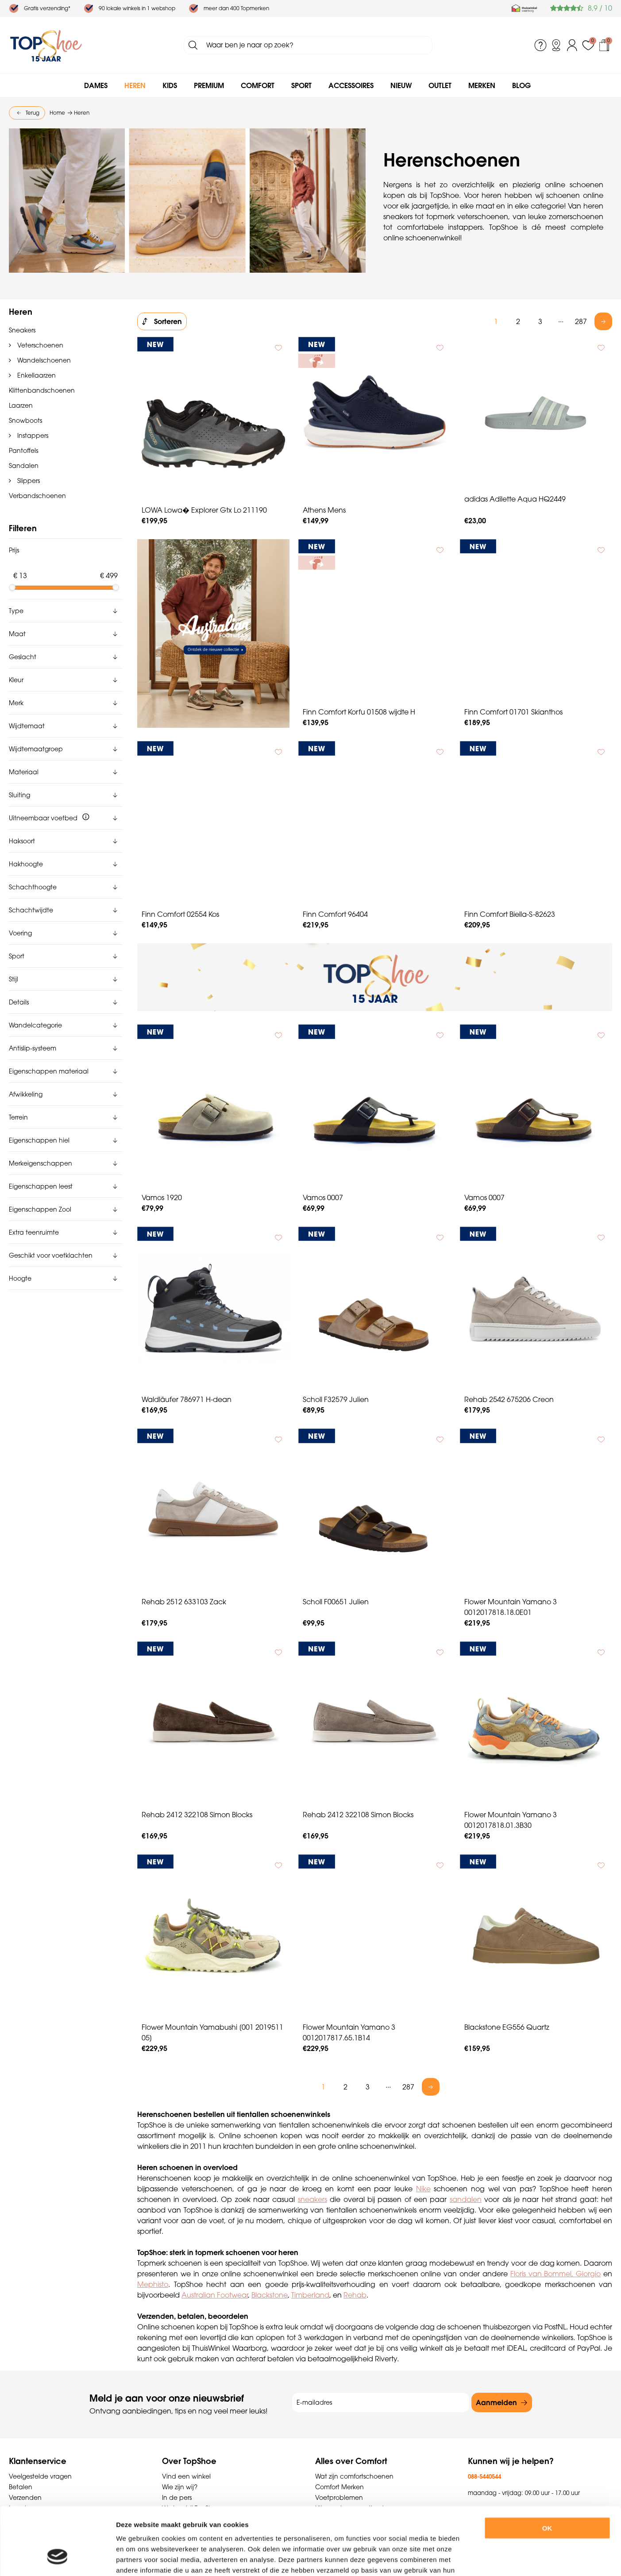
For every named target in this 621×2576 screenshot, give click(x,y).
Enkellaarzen (35, 375)
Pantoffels (23, 451)
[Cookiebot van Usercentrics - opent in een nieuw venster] (57, 2558)
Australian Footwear (214, 2294)
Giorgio (588, 2273)
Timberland (310, 2294)
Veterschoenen (39, 345)
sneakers (312, 2199)
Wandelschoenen (43, 360)
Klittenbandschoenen (42, 390)
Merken (481, 85)
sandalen (466, 2199)
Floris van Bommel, (543, 2273)
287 (581, 321)
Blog (521, 85)
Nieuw (401, 85)
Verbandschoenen (37, 496)
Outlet (439, 85)
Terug (32, 112)
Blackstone (269, 2294)
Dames (96, 85)
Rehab (354, 2294)
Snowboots (25, 421)
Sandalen (24, 466)
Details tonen (486, 2558)
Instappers (31, 436)
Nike (423, 2188)
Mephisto (152, 2284)
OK (547, 2470)
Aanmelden (496, 2402)
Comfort (257, 85)
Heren (135, 85)
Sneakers (22, 330)
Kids (169, 85)
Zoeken (193, 45)
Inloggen (572, 45)
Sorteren (168, 321)
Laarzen (21, 405)
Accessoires (351, 85)
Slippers (27, 481)
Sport (301, 85)
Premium (209, 85)
